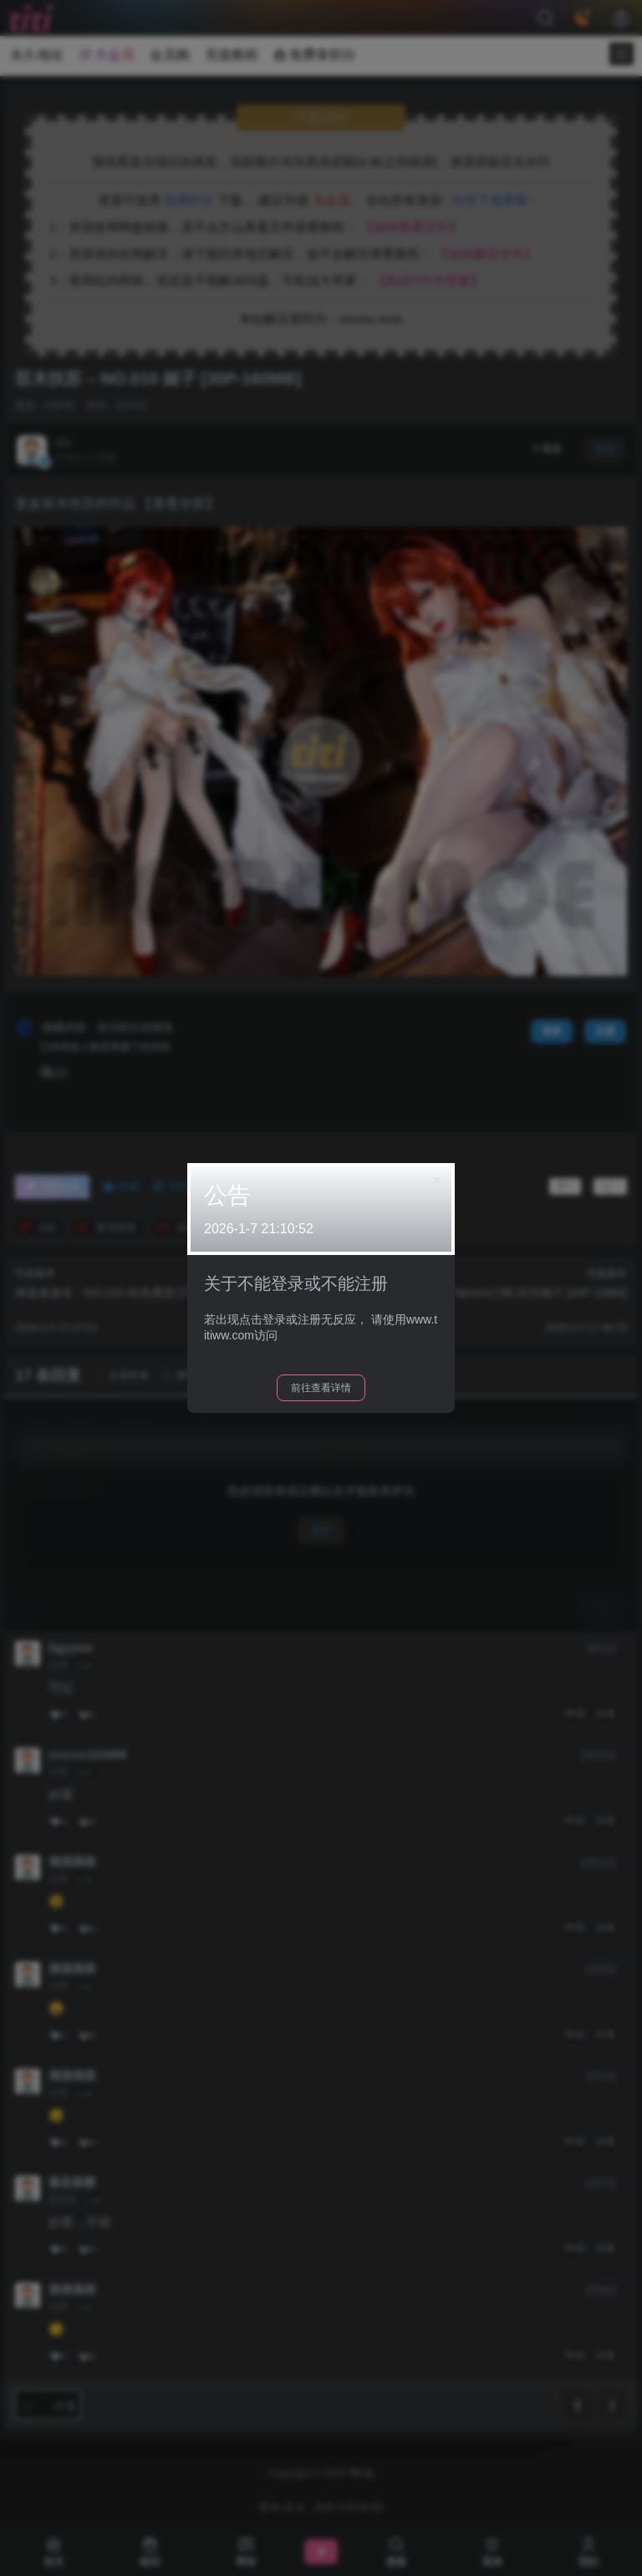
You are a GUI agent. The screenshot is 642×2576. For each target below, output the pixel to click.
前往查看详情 (321, 1388)
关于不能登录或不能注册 (296, 1283)
